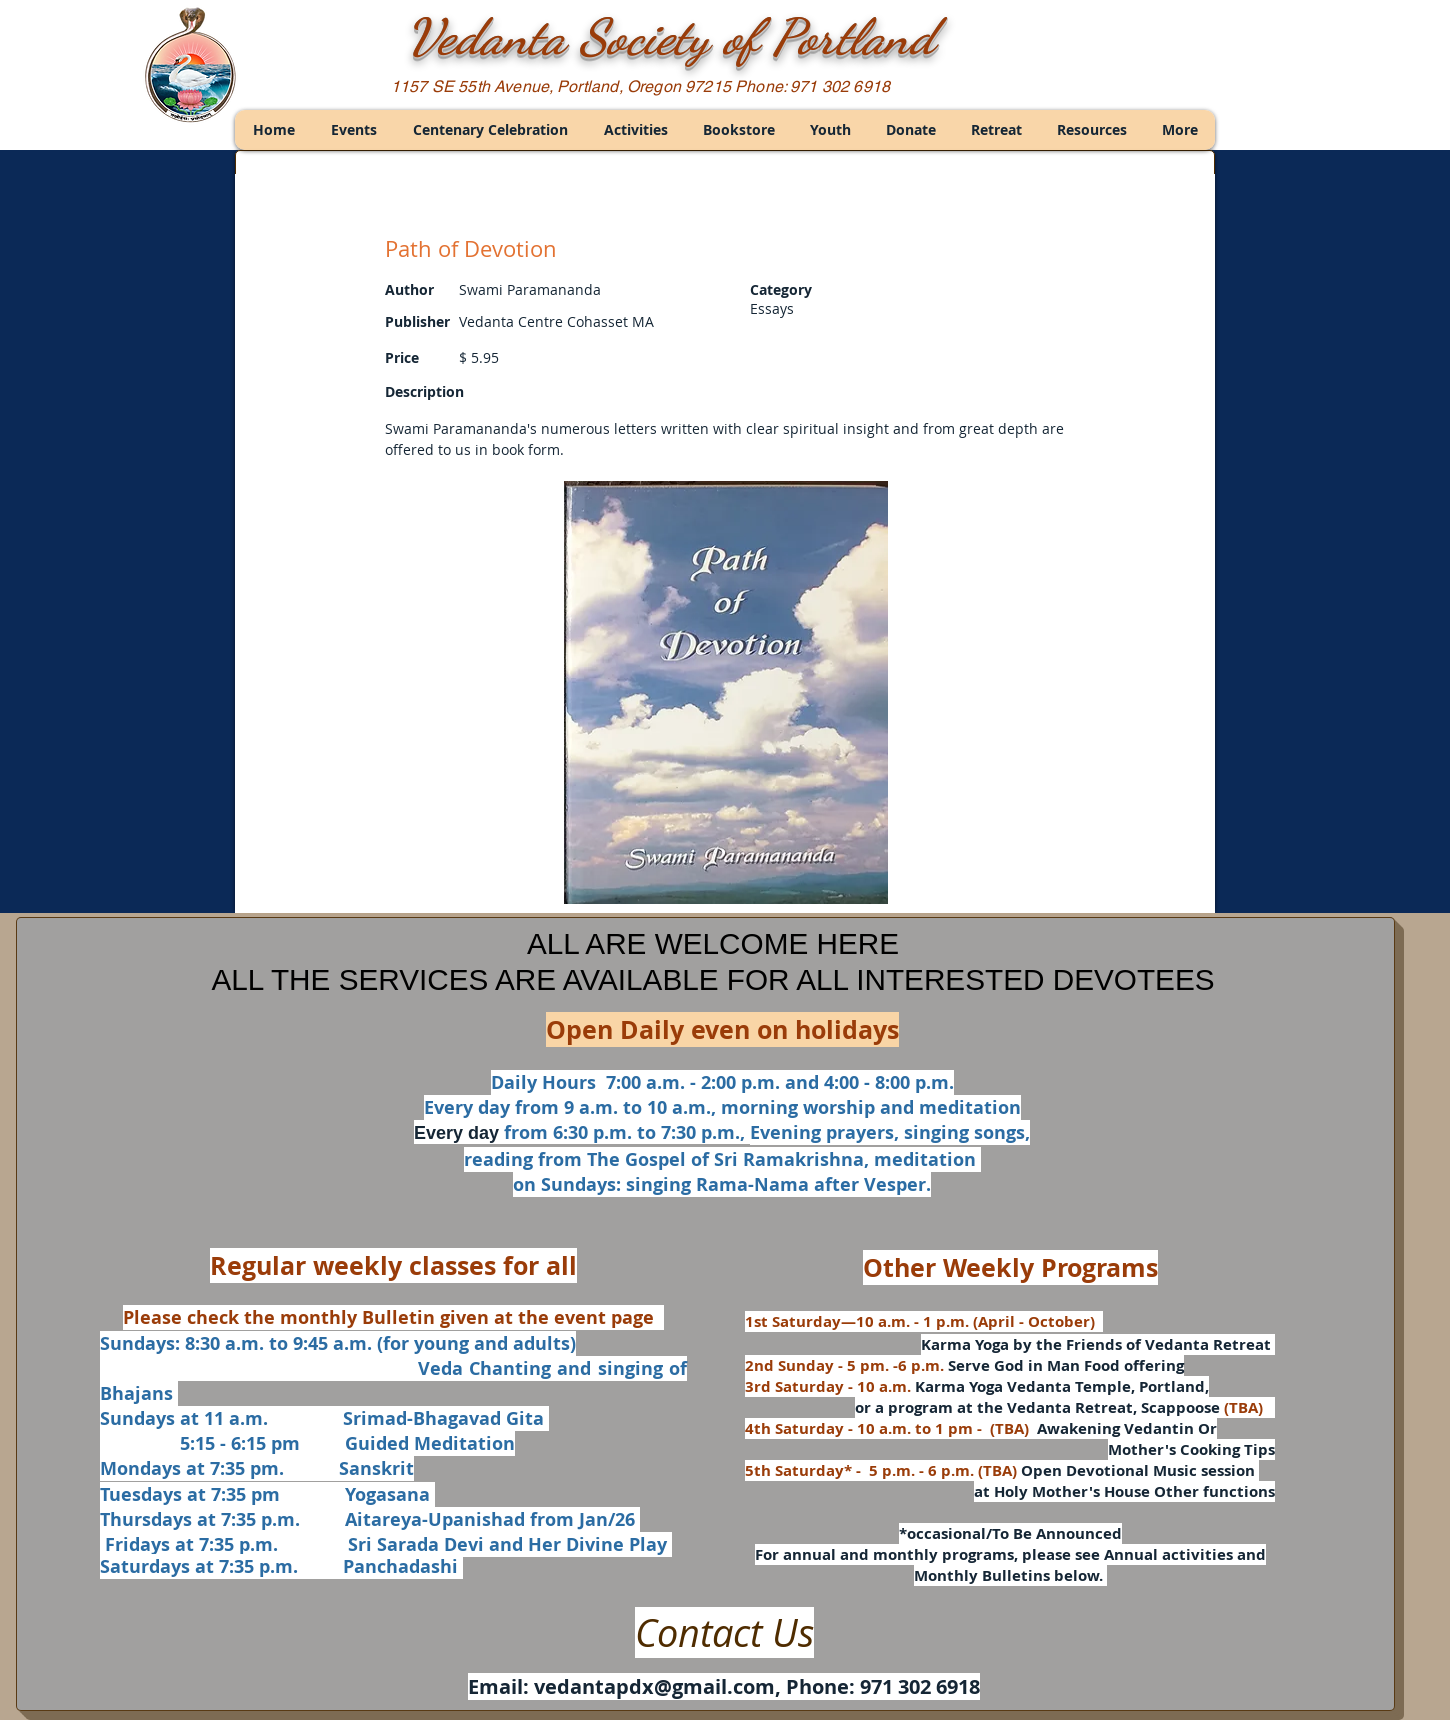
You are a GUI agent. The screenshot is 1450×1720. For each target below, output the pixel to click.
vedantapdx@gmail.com (654, 1686)
